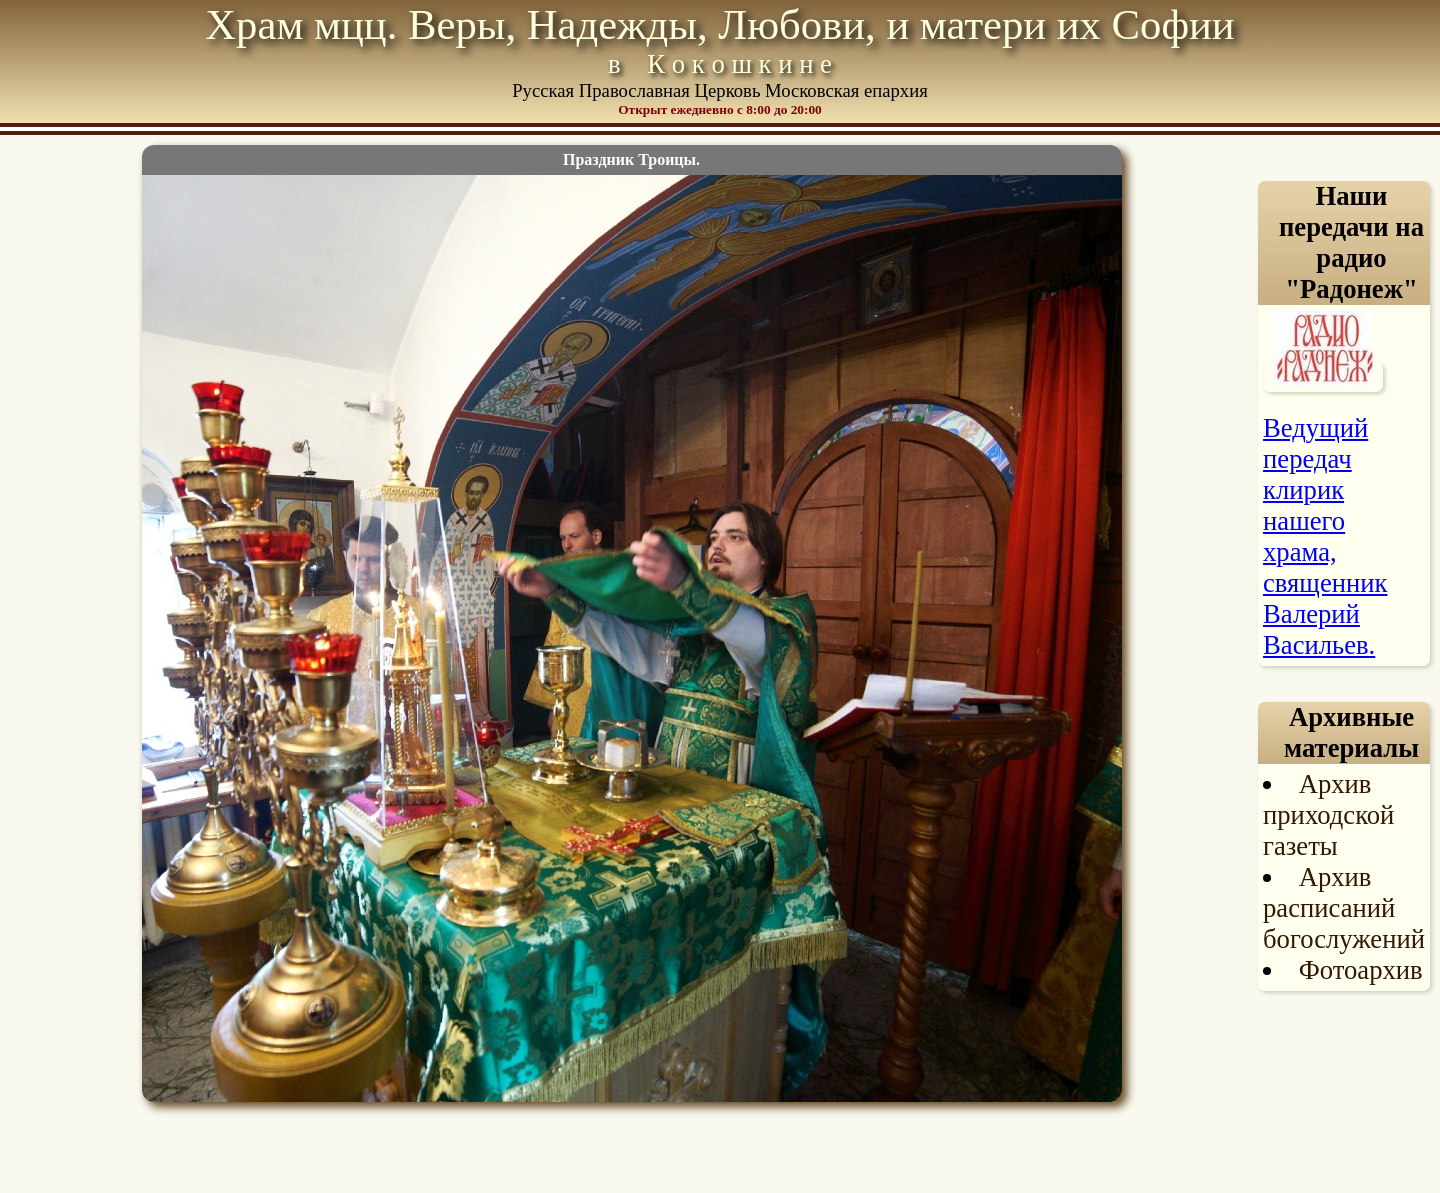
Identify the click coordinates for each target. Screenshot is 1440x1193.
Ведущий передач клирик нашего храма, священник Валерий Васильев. (1325, 536)
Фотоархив (1361, 970)
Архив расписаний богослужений (1344, 908)
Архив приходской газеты (1328, 815)
